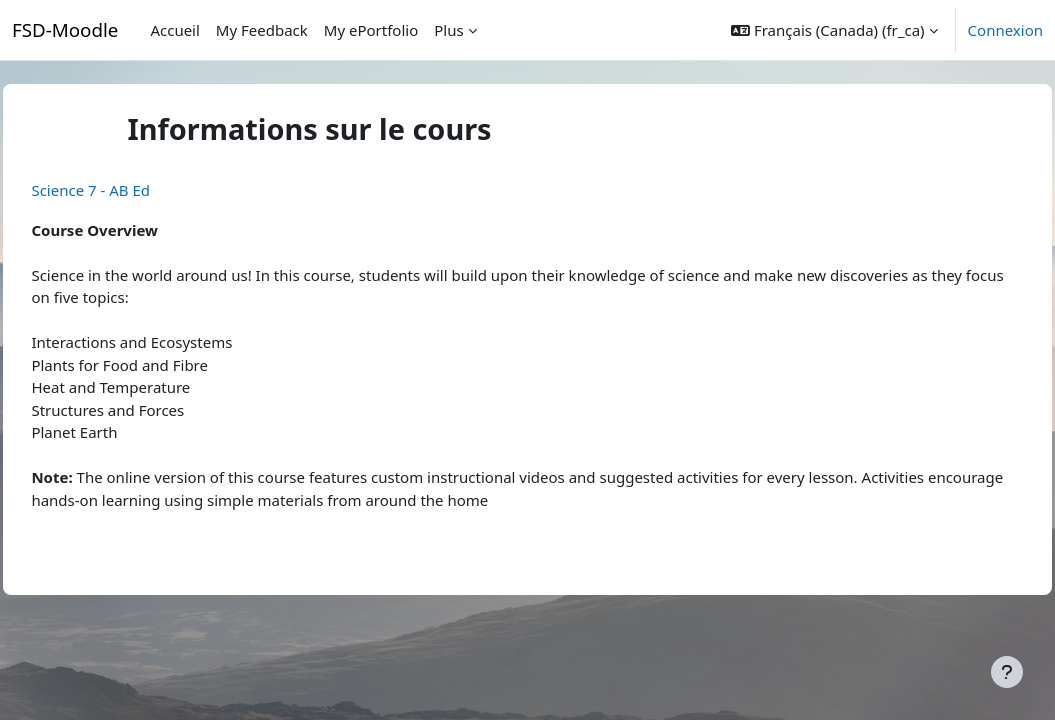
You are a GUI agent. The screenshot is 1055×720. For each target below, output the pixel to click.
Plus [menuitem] (448, 30)
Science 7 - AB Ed (135, 190)
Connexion (1005, 30)
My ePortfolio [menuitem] (371, 30)
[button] (834, 30)
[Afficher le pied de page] (1007, 672)
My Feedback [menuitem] (262, 30)
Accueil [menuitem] (174, 30)
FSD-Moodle (65, 29)
